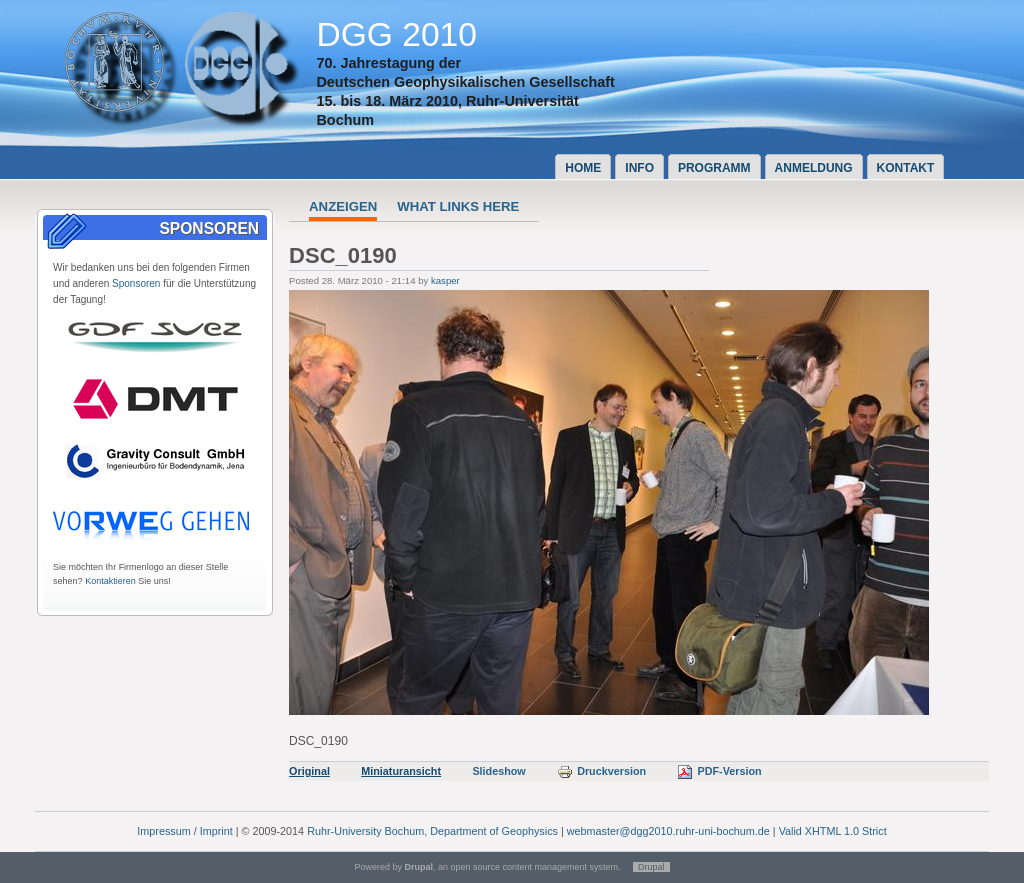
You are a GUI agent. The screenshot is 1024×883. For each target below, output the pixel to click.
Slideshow (498, 771)
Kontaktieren (110, 581)
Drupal (651, 867)
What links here (458, 206)
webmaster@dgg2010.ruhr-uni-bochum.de (668, 831)
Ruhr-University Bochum (365, 831)
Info (639, 168)
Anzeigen (343, 206)
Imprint (216, 831)
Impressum (163, 831)
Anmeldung (814, 168)
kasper (445, 280)
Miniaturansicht (401, 771)
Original (309, 771)
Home (583, 168)
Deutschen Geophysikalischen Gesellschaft (465, 82)
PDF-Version (719, 771)
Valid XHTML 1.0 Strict (833, 831)
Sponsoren (136, 283)
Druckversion (601, 771)
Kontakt (906, 168)
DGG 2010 (396, 34)
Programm (714, 168)
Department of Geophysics (494, 831)
